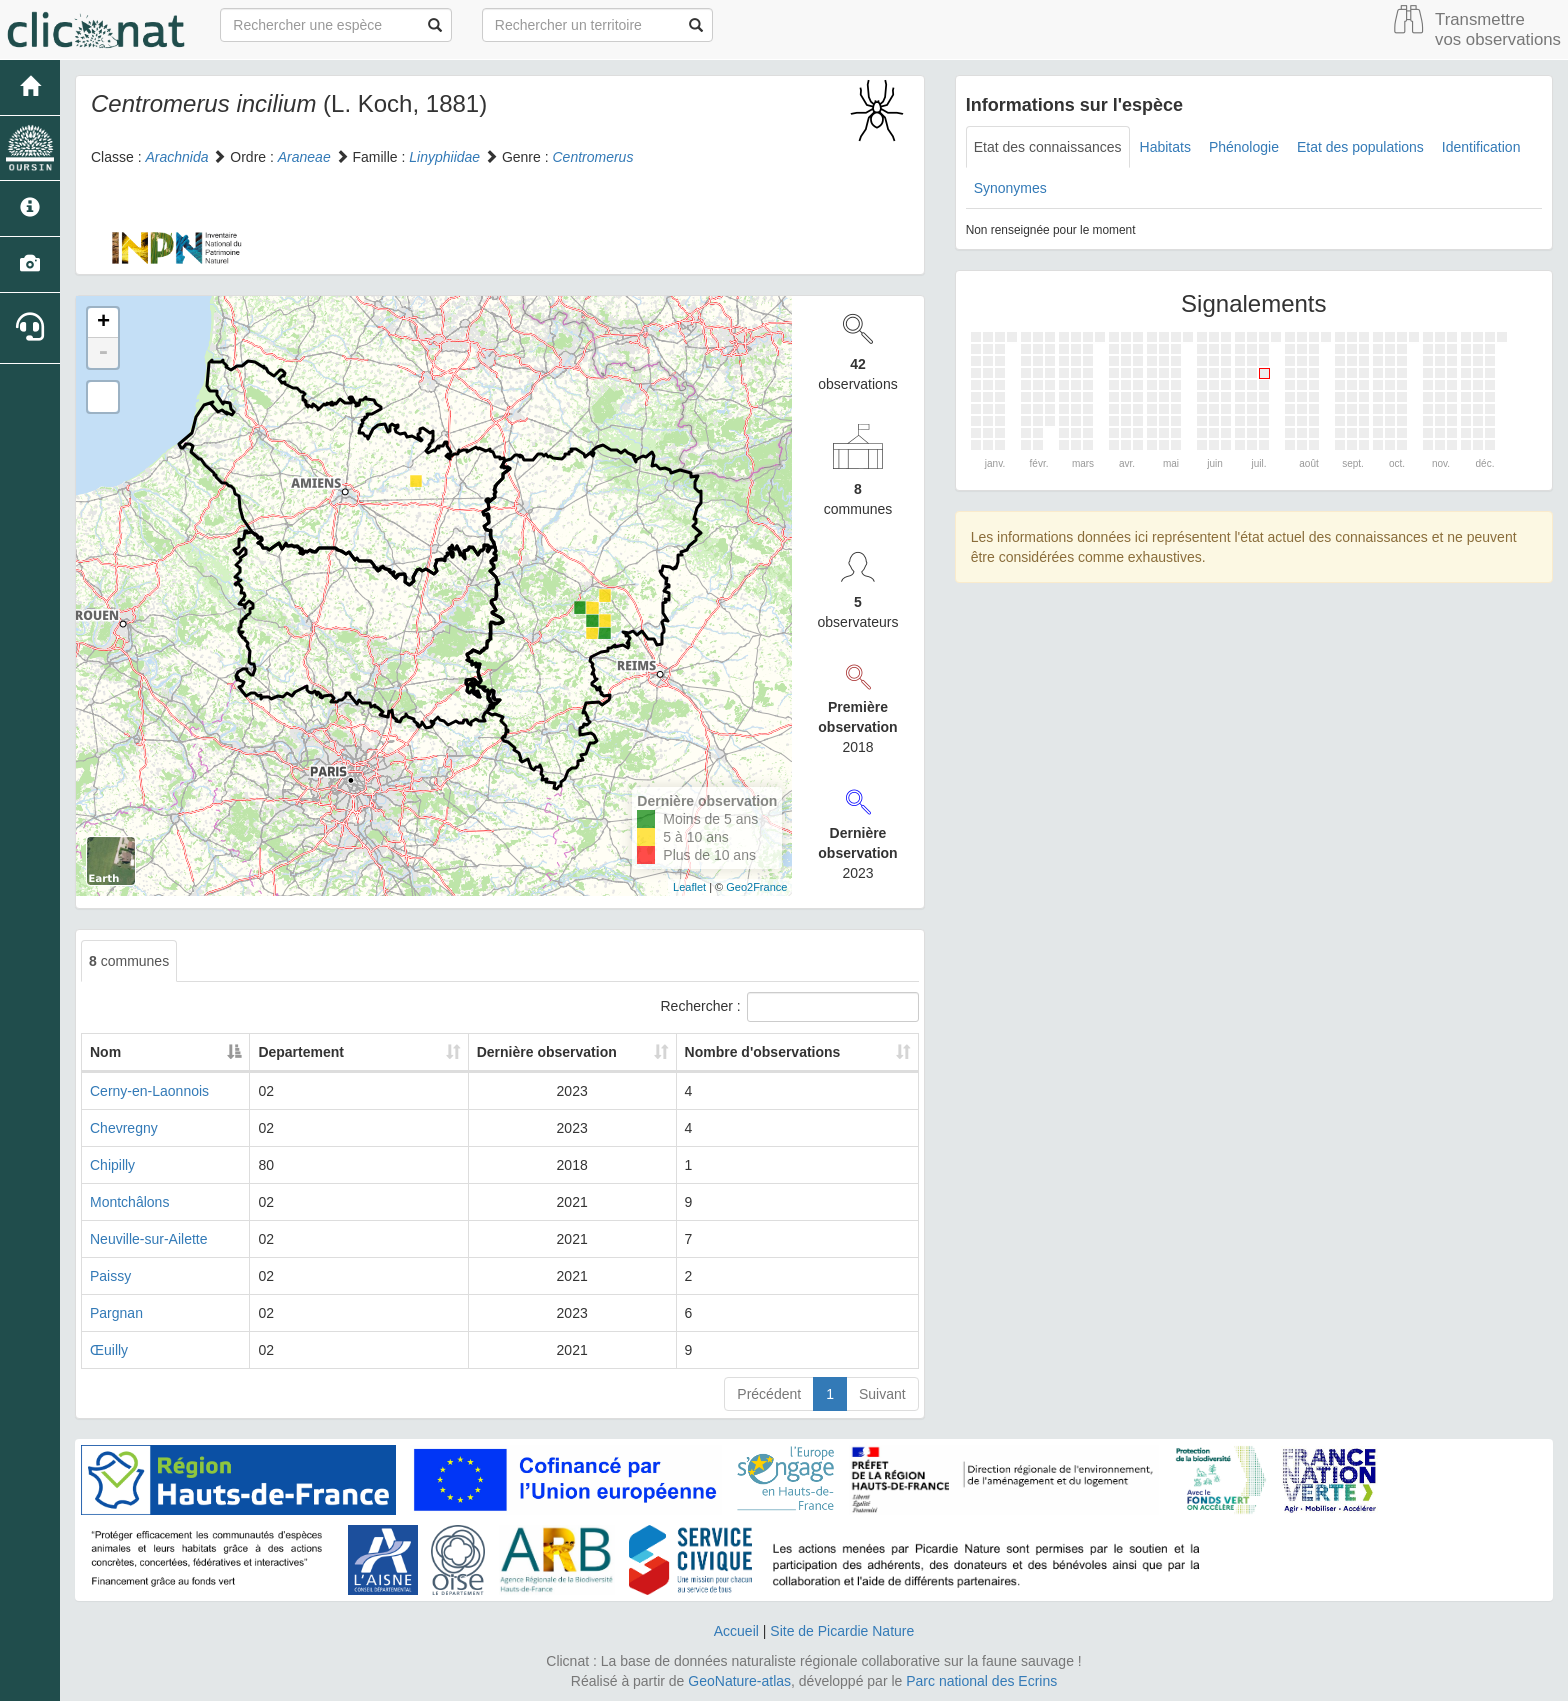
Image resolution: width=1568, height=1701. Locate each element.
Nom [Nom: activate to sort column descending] (105, 1052)
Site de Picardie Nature (842, 1631)
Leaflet (689, 887)
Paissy (110, 1276)
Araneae (304, 157)
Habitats (1165, 147)
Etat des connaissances (1048, 147)
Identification (1481, 147)
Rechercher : (790, 1007)
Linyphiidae (444, 157)
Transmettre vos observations (1498, 29)
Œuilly (109, 1350)
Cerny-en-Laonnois (149, 1091)
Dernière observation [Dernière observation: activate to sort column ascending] (504, 1052)
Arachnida (176, 157)
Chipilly (112, 1165)
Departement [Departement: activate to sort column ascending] (311, 1052)
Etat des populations (1360, 147)
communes (129, 961)
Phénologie (1244, 147)
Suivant (882, 1394)
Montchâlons (129, 1202)
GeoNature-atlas (739, 1681)
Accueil (736, 1631)
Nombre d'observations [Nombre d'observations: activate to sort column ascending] (748, 1052)
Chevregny (124, 1128)
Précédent (769, 1394)
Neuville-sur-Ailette (148, 1239)
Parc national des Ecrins (981, 1681)
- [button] (103, 353)
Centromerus (592, 157)
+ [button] (103, 323)
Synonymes (1010, 188)
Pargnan (116, 1313)
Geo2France (756, 887)
